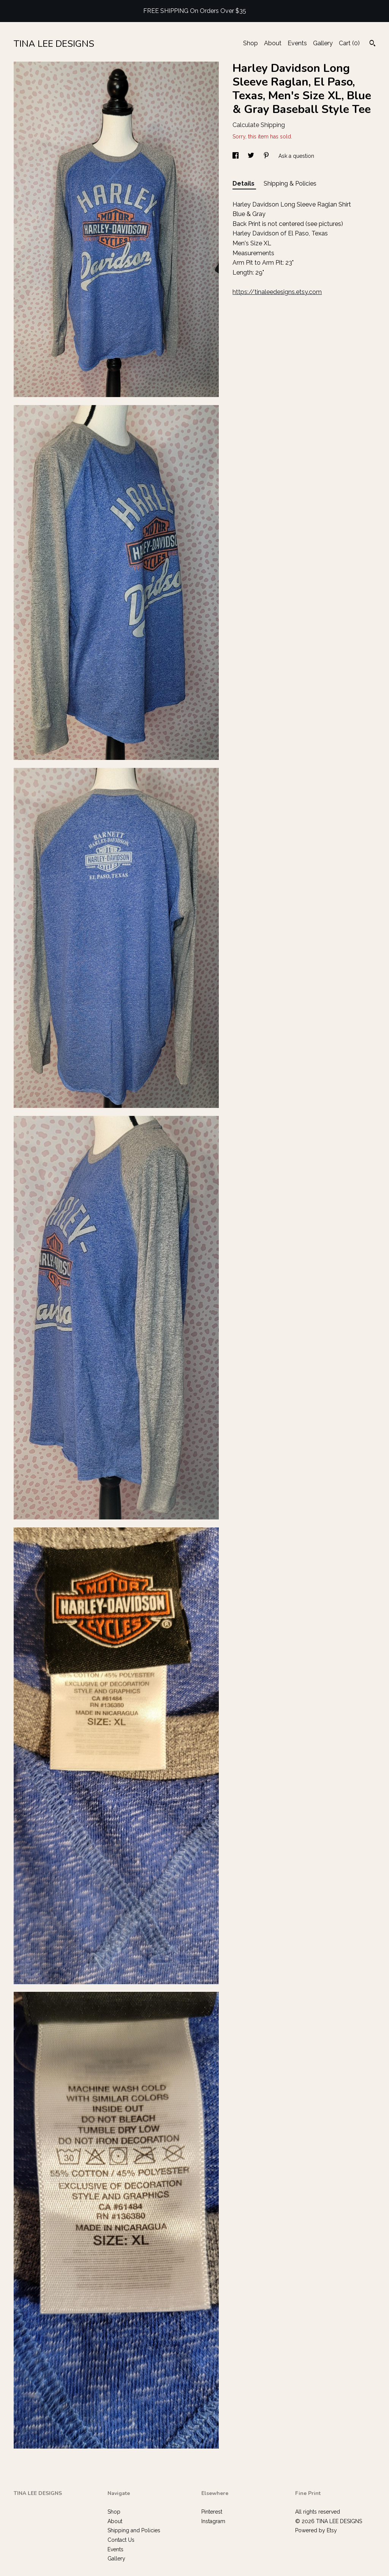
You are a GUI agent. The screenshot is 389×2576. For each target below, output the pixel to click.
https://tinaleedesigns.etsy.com (277, 292)
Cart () (349, 43)
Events (297, 43)
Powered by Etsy (316, 2530)
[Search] (372, 44)
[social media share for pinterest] (267, 156)
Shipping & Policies (290, 183)
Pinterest (211, 2512)
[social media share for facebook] (236, 156)
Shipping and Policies (134, 2530)
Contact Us (121, 2540)
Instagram (213, 2521)
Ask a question (296, 156)
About (272, 43)
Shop (250, 43)
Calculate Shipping (258, 125)
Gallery (323, 43)
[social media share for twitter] (252, 156)
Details (244, 183)
